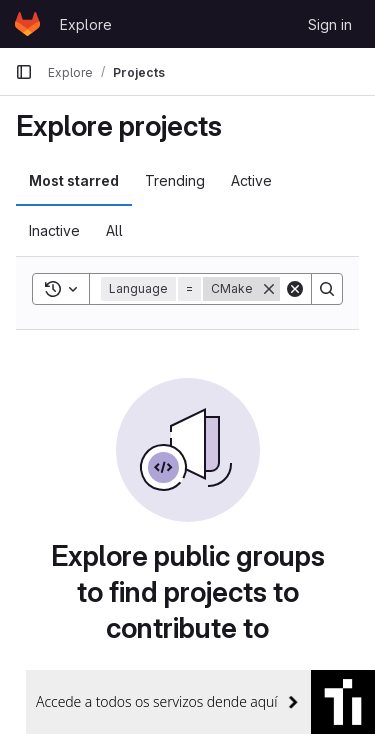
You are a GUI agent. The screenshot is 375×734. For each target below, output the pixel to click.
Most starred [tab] (74, 180)
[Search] (327, 289)
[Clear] (295, 289)
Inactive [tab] (54, 230)
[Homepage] (27, 24)
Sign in (330, 24)
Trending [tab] (175, 180)
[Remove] (269, 289)
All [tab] (114, 230)
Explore (86, 24)
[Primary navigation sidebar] (24, 72)
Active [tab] (251, 180)
